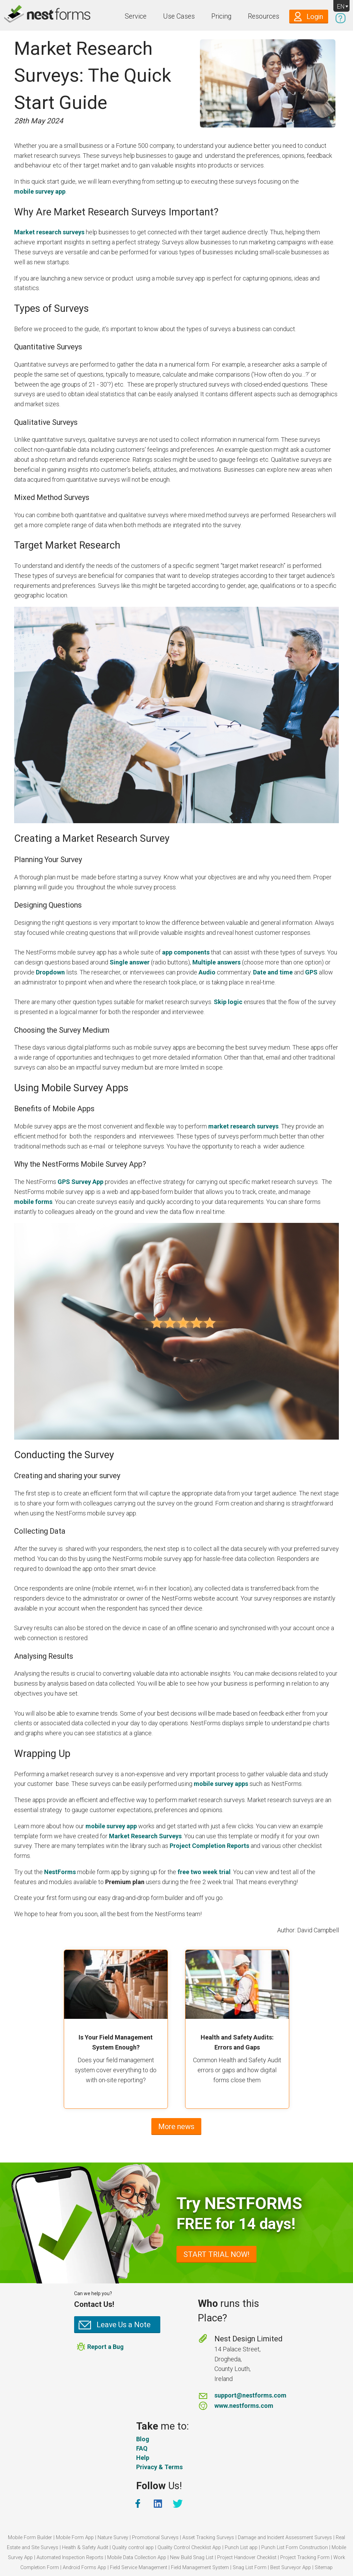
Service (136, 16)
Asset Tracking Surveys (208, 2538)
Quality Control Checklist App (189, 2548)
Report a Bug (105, 2346)
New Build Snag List (191, 2557)
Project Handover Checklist (246, 2557)
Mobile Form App (75, 2538)
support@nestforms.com (250, 2395)
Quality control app (133, 2548)
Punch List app (241, 2548)
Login (314, 17)
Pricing (221, 16)
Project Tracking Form (305, 2557)
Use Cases (179, 16)
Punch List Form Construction (294, 2548)
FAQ (142, 2448)
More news (176, 2126)
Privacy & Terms (159, 2467)
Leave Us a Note (124, 2324)
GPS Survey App (80, 1181)
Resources (263, 16)
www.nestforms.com (243, 2405)
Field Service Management (138, 2567)
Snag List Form (249, 2567)
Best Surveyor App (290, 2567)
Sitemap (324, 2567)
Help (142, 2457)
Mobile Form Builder (30, 2538)
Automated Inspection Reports (70, 2557)
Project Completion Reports (209, 1845)
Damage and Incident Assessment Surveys (285, 2538)
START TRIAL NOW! (216, 2254)
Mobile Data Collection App (136, 2557)
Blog (142, 2439)
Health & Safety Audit (85, 2548)
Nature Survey (113, 2538)
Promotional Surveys (155, 2538)
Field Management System (200, 2567)
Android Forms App (84, 2567)
